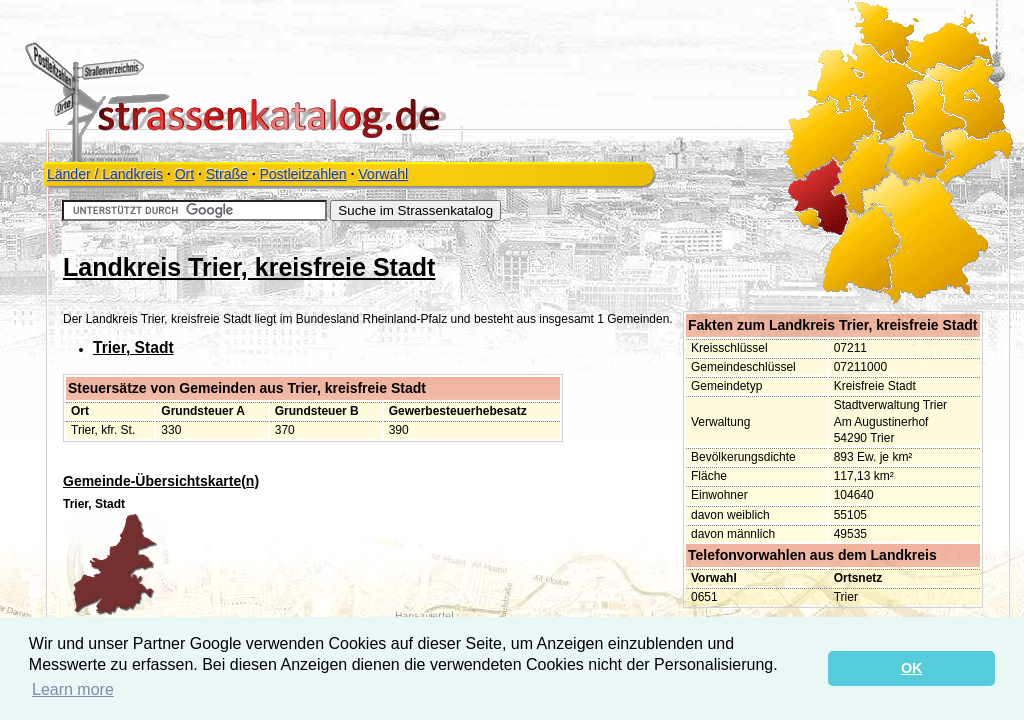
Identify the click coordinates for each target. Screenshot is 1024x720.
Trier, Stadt (133, 347)
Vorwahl (383, 174)
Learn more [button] (73, 689)
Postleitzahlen (302, 174)
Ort (184, 174)
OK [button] (912, 668)
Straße (227, 174)
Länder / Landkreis (105, 174)
